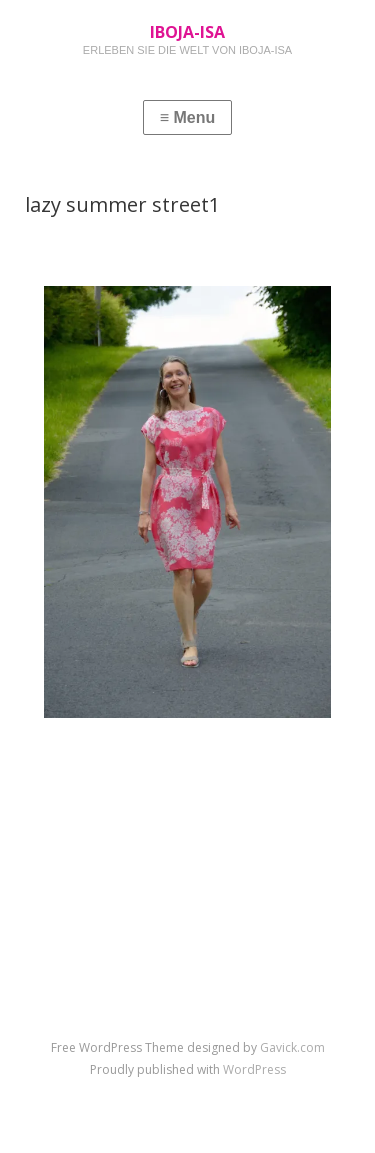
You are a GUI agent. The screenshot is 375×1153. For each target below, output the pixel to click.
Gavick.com (292, 1047)
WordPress (254, 1069)
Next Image (281, 762)
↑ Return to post (187, 793)
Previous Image (106, 762)
